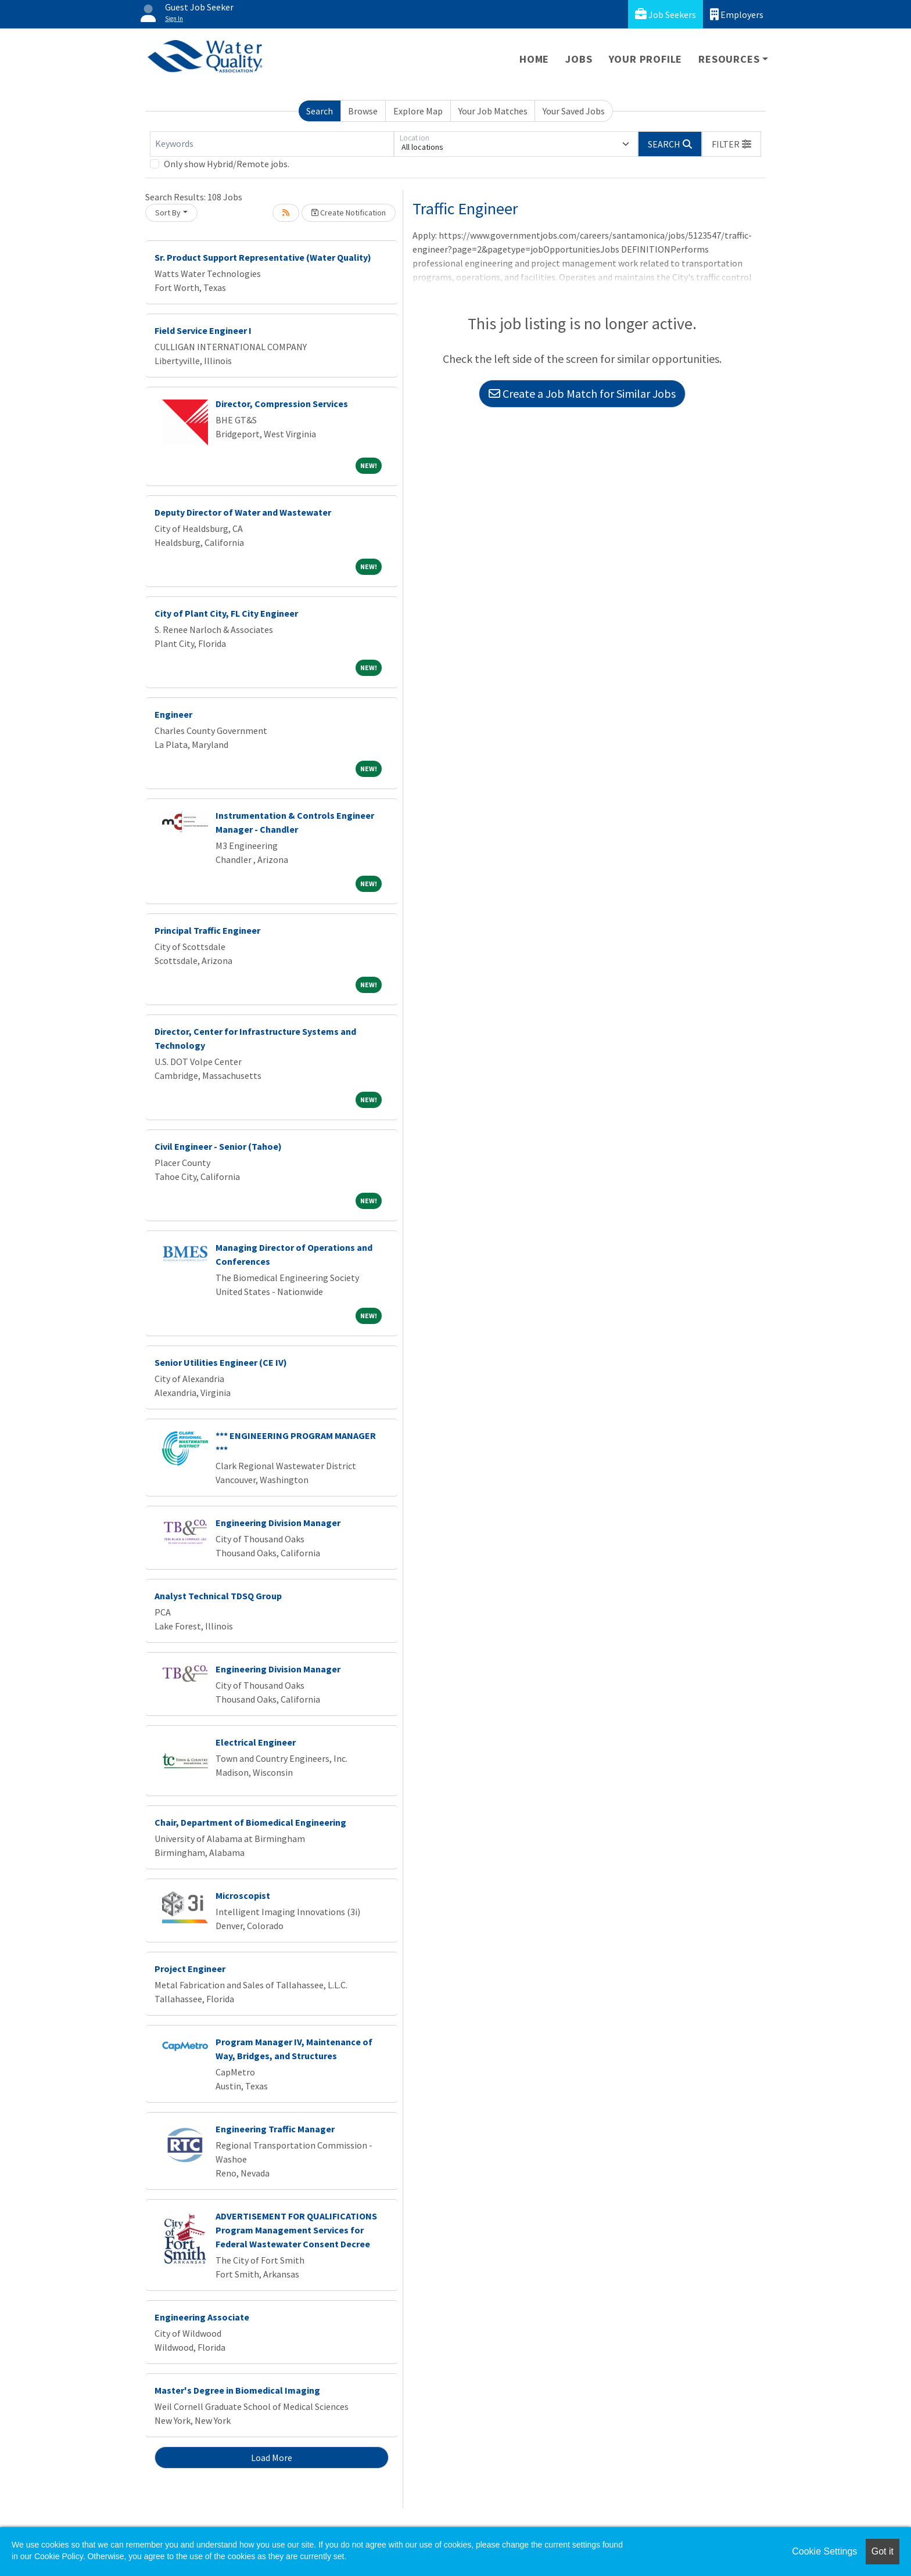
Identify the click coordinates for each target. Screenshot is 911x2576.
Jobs (578, 59)
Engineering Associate (202, 2317)
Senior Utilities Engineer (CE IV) (221, 1362)
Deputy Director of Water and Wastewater (243, 512)
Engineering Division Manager (278, 1522)
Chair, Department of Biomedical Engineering (250, 1822)
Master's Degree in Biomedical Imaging (237, 2390)
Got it (882, 2551)
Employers (736, 14)
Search (319, 111)
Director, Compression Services (282, 403)
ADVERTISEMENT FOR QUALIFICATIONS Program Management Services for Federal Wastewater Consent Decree (296, 2230)
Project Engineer (190, 1968)
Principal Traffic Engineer (207, 930)
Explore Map (418, 111)
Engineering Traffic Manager (275, 2129)
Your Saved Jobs (574, 111)
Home (534, 59)
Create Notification (348, 212)
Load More (271, 2457)
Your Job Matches (493, 111)
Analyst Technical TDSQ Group (218, 1596)
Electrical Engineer (256, 1742)
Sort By (168, 212)
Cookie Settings (824, 2551)
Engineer (173, 714)
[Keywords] (272, 144)
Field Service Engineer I (203, 330)
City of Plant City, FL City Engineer (226, 613)
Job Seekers (665, 14)
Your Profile (646, 59)
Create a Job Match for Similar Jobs (582, 393)
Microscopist (243, 1895)
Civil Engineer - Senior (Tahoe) (218, 1146)
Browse (363, 111)
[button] (731, 144)
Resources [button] (728, 59)
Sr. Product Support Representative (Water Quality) (263, 257)
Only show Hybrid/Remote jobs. (226, 164)
